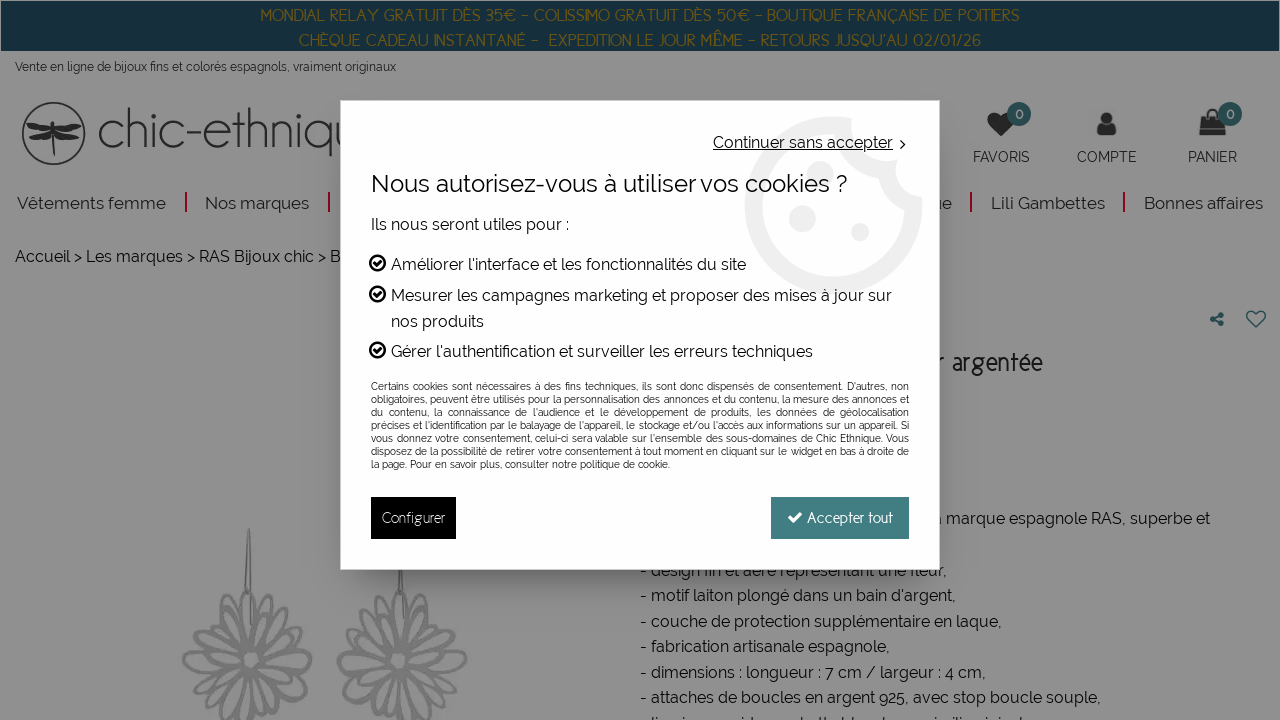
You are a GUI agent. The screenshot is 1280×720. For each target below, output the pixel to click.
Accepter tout (840, 517)
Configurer (413, 517)
